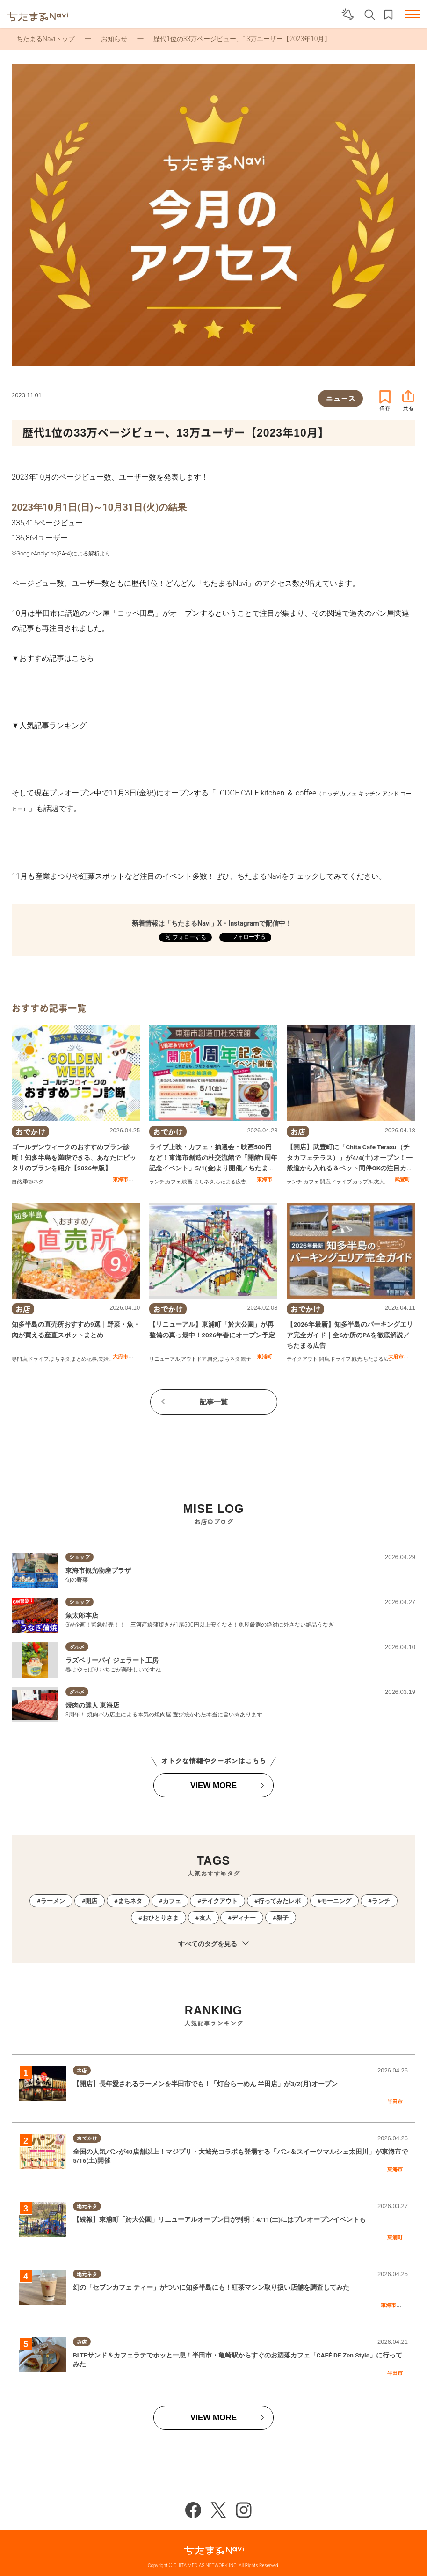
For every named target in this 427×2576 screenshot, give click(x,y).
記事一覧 (214, 1402)
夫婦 (103, 1359)
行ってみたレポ (279, 1901)
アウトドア (194, 1359)
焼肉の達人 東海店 (92, 1705)
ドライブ (341, 1182)
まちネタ (204, 1182)
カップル (363, 1182)
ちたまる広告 (230, 1182)
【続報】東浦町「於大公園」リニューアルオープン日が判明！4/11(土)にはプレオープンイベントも (219, 2219)
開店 (325, 1182)
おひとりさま (160, 1917)
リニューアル (164, 1359)
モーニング (336, 1901)
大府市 (120, 1356)
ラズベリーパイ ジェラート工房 (112, 1660)
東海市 (120, 1179)
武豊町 (402, 1179)
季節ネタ (33, 1182)
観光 (357, 1359)
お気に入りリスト (388, 14)
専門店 (19, 1359)
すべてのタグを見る (213, 1944)
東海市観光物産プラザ (98, 1570)
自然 (17, 1182)
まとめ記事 (84, 1359)
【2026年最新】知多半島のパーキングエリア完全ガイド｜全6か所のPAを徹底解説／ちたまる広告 (350, 1335)
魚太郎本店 (81, 1615)
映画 (187, 1182)
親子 (252, 1182)
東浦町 (264, 1356)
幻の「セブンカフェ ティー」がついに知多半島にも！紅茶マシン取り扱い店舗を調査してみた (211, 2287)
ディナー (244, 1917)
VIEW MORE (213, 1785)
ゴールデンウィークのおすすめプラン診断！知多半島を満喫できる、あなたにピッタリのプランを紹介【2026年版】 (74, 1157)
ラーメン (53, 1901)
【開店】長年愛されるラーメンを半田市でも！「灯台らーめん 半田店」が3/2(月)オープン (205, 2083)
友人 (379, 1182)
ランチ (157, 1182)
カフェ (173, 1182)
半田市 (395, 2101)
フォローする (248, 937)
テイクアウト (302, 1359)
